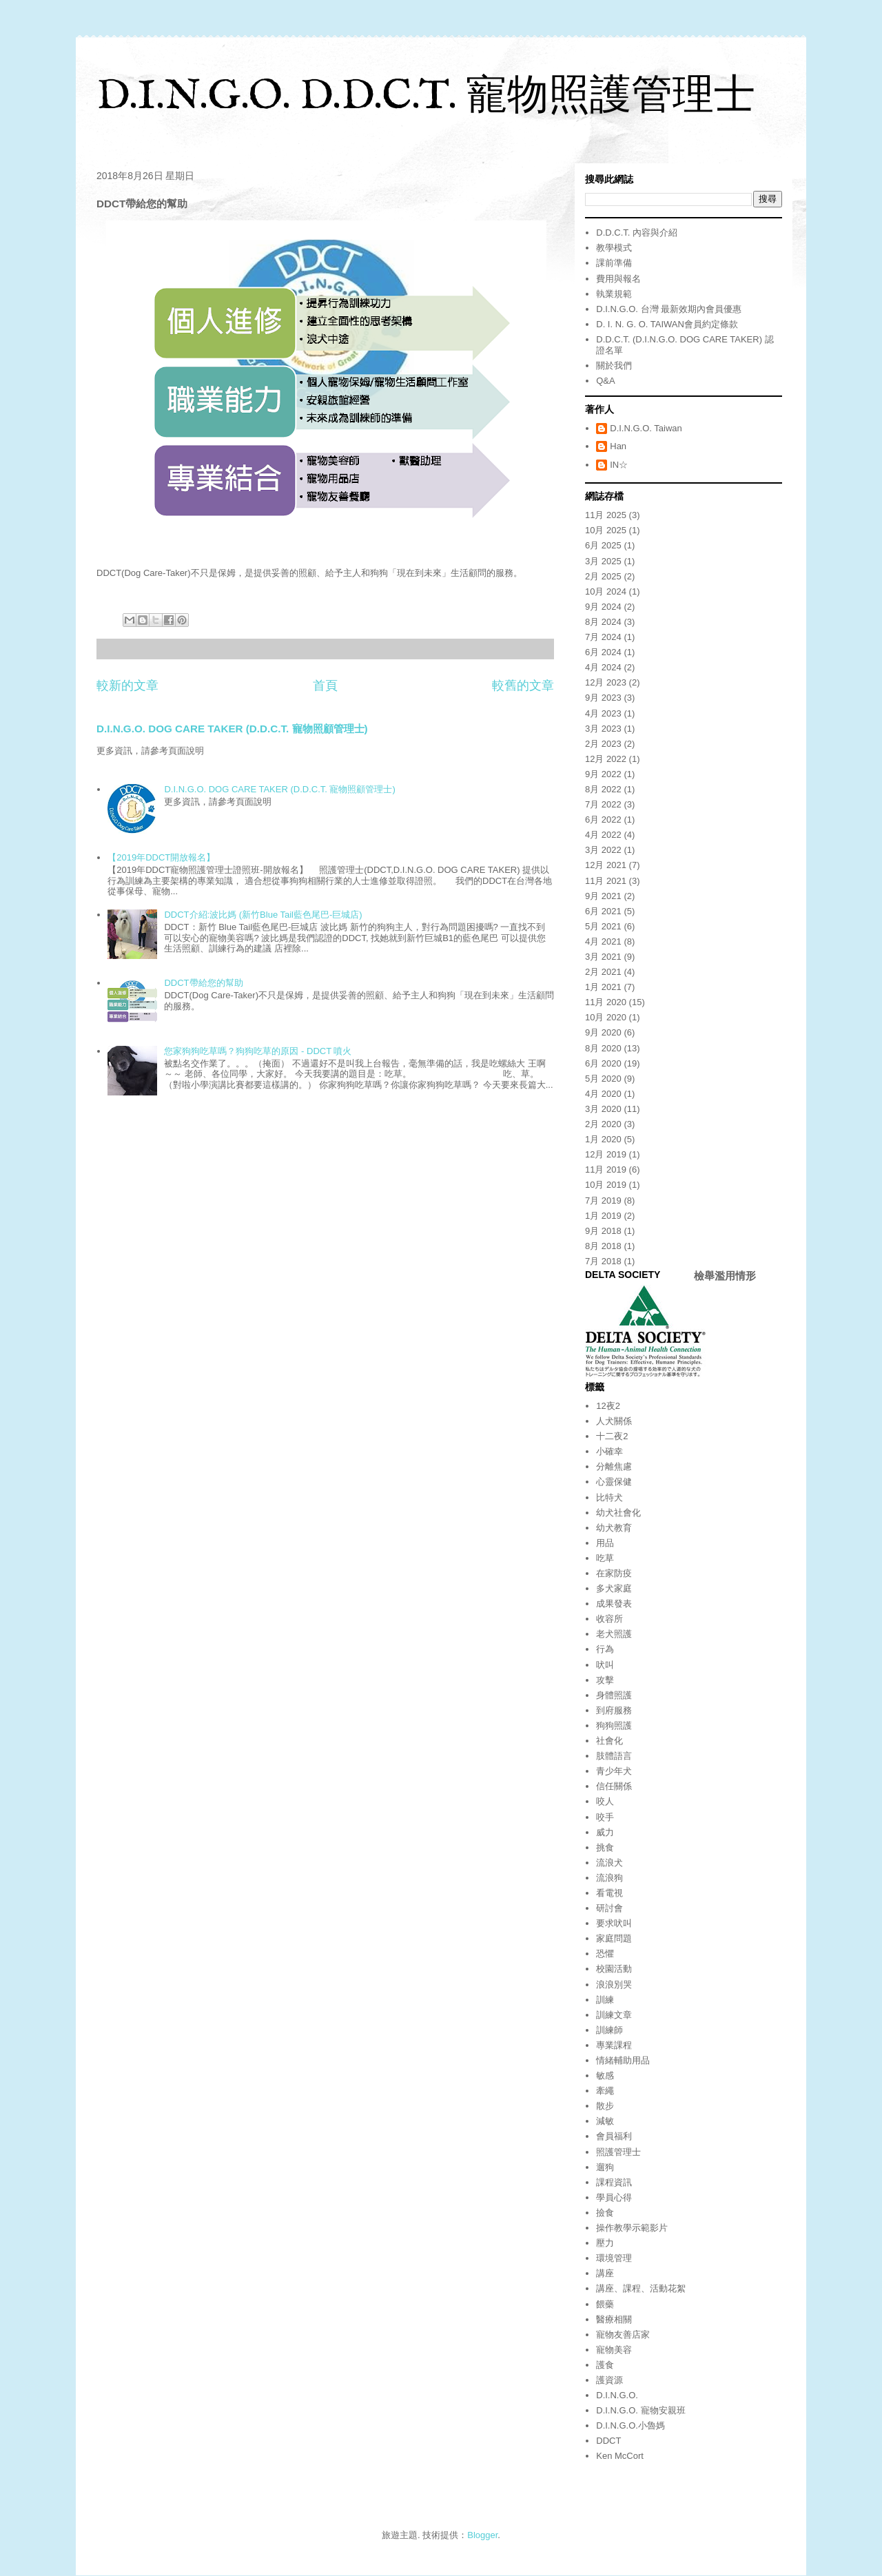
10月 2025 (605, 530)
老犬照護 (614, 1634)
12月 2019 (605, 1154)
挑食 (605, 1847)
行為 (605, 1649)
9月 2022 (603, 774)
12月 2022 (605, 759)
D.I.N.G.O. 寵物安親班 (640, 2410)
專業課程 (614, 2045)
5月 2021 (603, 926)
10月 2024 (605, 591)
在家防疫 (614, 1573)
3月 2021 (603, 956)
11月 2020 (605, 1002)
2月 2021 (603, 972)
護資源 (609, 2380)
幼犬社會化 (618, 1512)
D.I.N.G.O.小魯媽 (630, 2425)
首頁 (325, 685)
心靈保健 (614, 1481)
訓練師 (609, 2030)
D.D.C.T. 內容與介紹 (636, 232)
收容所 (609, 1619)
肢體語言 (614, 1756)
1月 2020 (603, 1139)
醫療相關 (614, 2319)
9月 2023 (603, 697)
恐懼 (605, 1953)
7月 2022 (603, 804)
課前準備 (614, 263)
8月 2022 (603, 789)
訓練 (605, 2000)
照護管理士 (618, 2152)
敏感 (605, 2075)
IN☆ (619, 465)
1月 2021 (603, 987)
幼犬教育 (614, 1528)
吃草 (605, 1558)
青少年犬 (614, 1771)
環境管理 (614, 2258)
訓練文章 (614, 2015)
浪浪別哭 (614, 1984)
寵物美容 (614, 2350)
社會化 (609, 1740)
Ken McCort (620, 2456)
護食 (605, 2365)
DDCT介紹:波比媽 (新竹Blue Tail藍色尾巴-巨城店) (263, 914)
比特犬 (609, 1497)
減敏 (605, 2121)
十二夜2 (612, 1436)
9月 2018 (603, 1231)
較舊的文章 (523, 685)
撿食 (605, 2212)
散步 (605, 2106)
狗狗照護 (614, 1725)
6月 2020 (603, 1063)
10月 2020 (605, 1017)
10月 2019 (605, 1184)
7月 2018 (603, 1261)
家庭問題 (614, 1938)
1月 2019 (603, 1215)
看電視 (609, 1893)
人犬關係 (614, 1421)
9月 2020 (603, 1032)
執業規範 (614, 294)
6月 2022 (603, 819)
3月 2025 (603, 561)
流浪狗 (609, 1878)
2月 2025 (603, 576)
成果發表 (614, 1603)
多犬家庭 (614, 1588)
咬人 (605, 1801)
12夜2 (608, 1406)
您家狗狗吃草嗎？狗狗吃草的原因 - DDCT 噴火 (257, 1051)
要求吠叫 (614, 1923)
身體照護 (614, 1695)
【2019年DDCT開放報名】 (161, 857)
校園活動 (614, 1969)
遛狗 (605, 2167)
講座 (605, 2273)
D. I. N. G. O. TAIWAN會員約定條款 (667, 324)
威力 (605, 1832)
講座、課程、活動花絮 (641, 2288)
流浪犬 (609, 1862)
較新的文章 (127, 685)
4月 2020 (603, 1094)
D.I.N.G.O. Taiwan (646, 428)
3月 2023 (603, 728)
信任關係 (614, 1786)
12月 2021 (605, 865)
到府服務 (614, 1710)
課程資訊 (614, 2182)
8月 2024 (603, 622)
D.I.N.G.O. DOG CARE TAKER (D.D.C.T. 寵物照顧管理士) (232, 728)
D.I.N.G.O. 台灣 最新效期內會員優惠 (668, 309)
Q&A (605, 380)
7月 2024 (603, 637)
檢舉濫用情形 (725, 1275)
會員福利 (614, 2136)
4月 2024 (603, 667)
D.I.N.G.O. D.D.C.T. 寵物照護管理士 (425, 97)
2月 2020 (603, 1124)
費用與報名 (618, 279)
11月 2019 (605, 1169)
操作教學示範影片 (632, 2228)
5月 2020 (603, 1078)
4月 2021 (603, 941)
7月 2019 (603, 1200)
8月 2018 (603, 1246)
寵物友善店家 (623, 2334)
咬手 (605, 1817)
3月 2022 (603, 850)
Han (618, 446)
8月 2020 (603, 1048)
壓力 (605, 2243)
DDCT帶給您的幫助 (203, 983)
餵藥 (605, 2304)
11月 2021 (605, 881)
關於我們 (614, 365)
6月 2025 (603, 545)
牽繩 (605, 2090)
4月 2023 (603, 713)
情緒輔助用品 (623, 2060)
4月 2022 (603, 835)
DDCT (608, 2440)
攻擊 (605, 1680)
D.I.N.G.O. (617, 2395)
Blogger (482, 2535)
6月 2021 (603, 911)
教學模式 (614, 248)
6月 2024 (603, 652)
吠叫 (605, 1665)
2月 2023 (603, 744)
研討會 (609, 1908)
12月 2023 (605, 682)
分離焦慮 (614, 1466)
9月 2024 (603, 606)
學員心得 (614, 2197)
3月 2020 (603, 1109)
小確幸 (609, 1451)
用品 (605, 1543)
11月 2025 (605, 515)
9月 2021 (603, 896)
